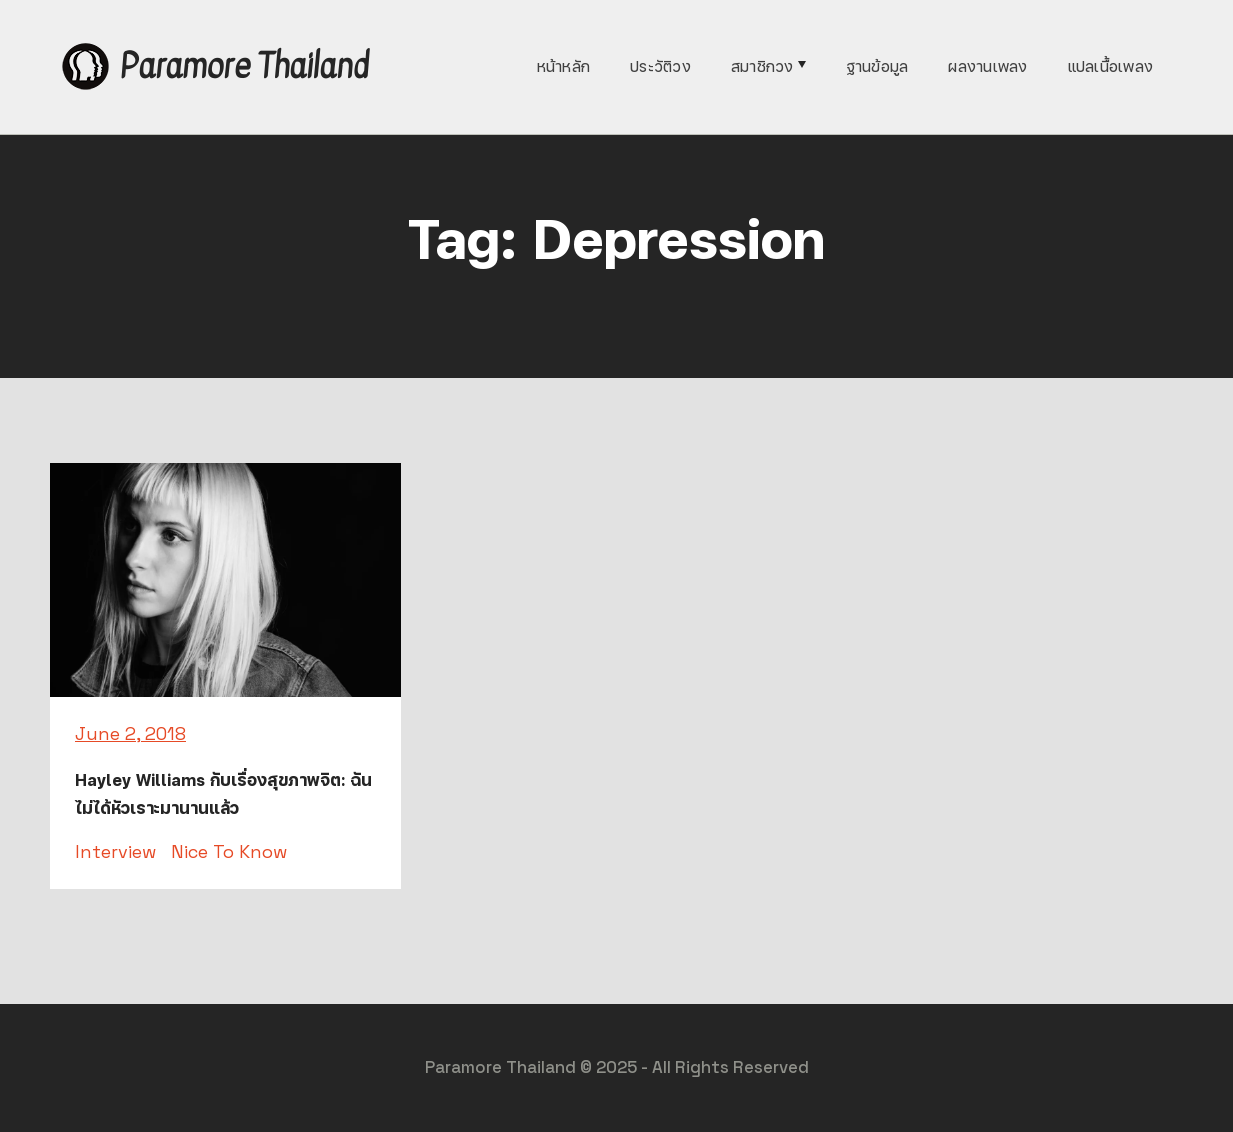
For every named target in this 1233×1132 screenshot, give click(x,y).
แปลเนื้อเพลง (1111, 66)
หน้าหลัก (564, 66)
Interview (115, 851)
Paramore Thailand (244, 66)
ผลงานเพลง (987, 66)
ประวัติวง (660, 66)
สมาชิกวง (762, 66)
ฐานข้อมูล (877, 66)
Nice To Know (229, 851)
